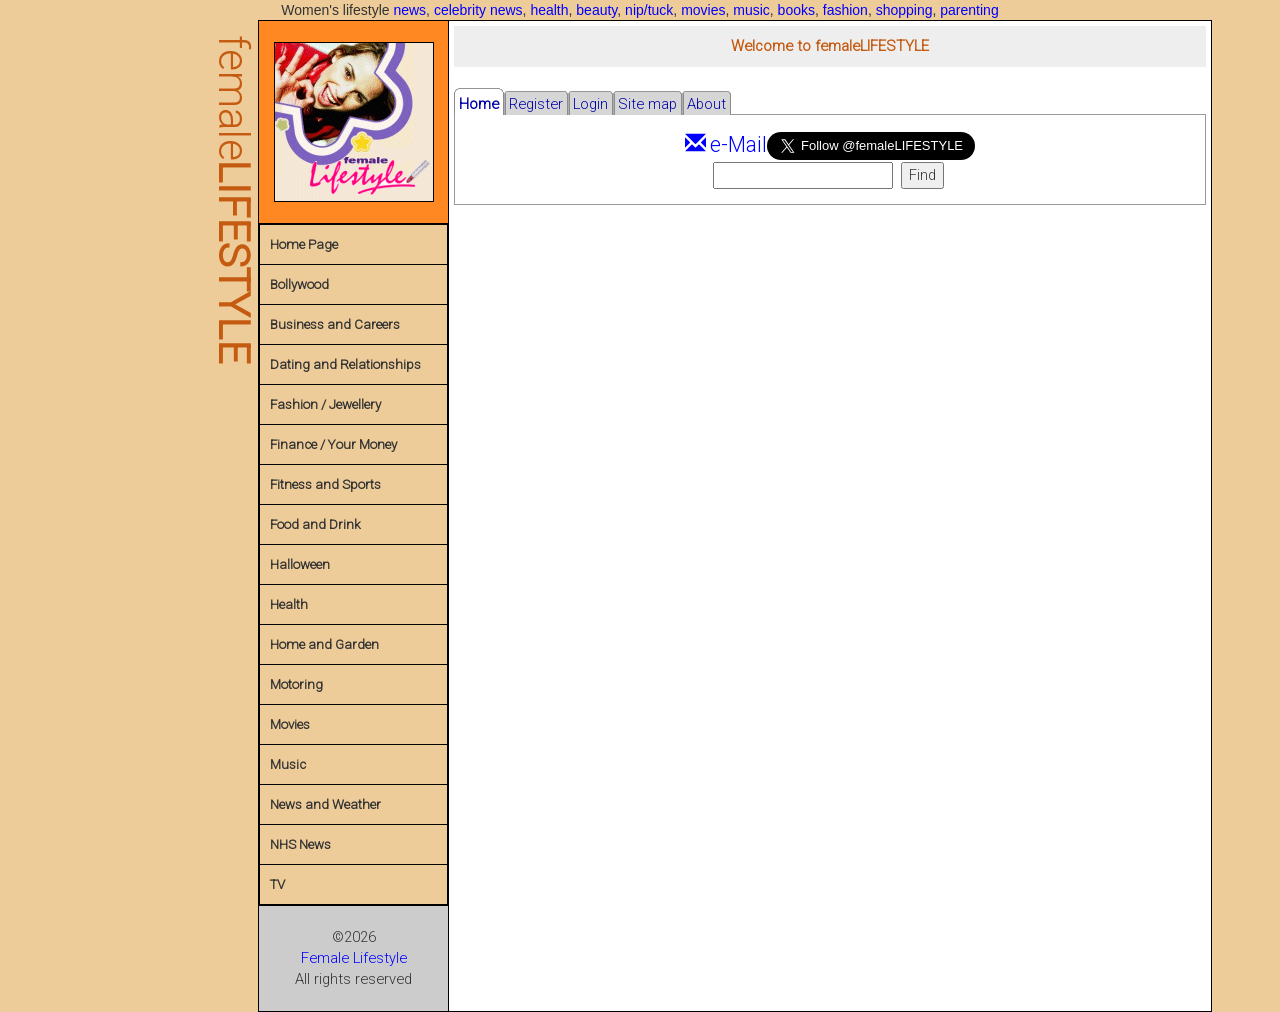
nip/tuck (649, 10)
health (549, 10)
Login (590, 104)
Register (536, 104)
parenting (969, 10)
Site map (647, 104)
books (796, 10)
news (409, 10)
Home (479, 104)
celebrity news (478, 10)
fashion (845, 10)
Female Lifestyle (354, 958)
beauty (596, 10)
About (706, 104)
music (751, 10)
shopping (904, 10)
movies (703, 10)
